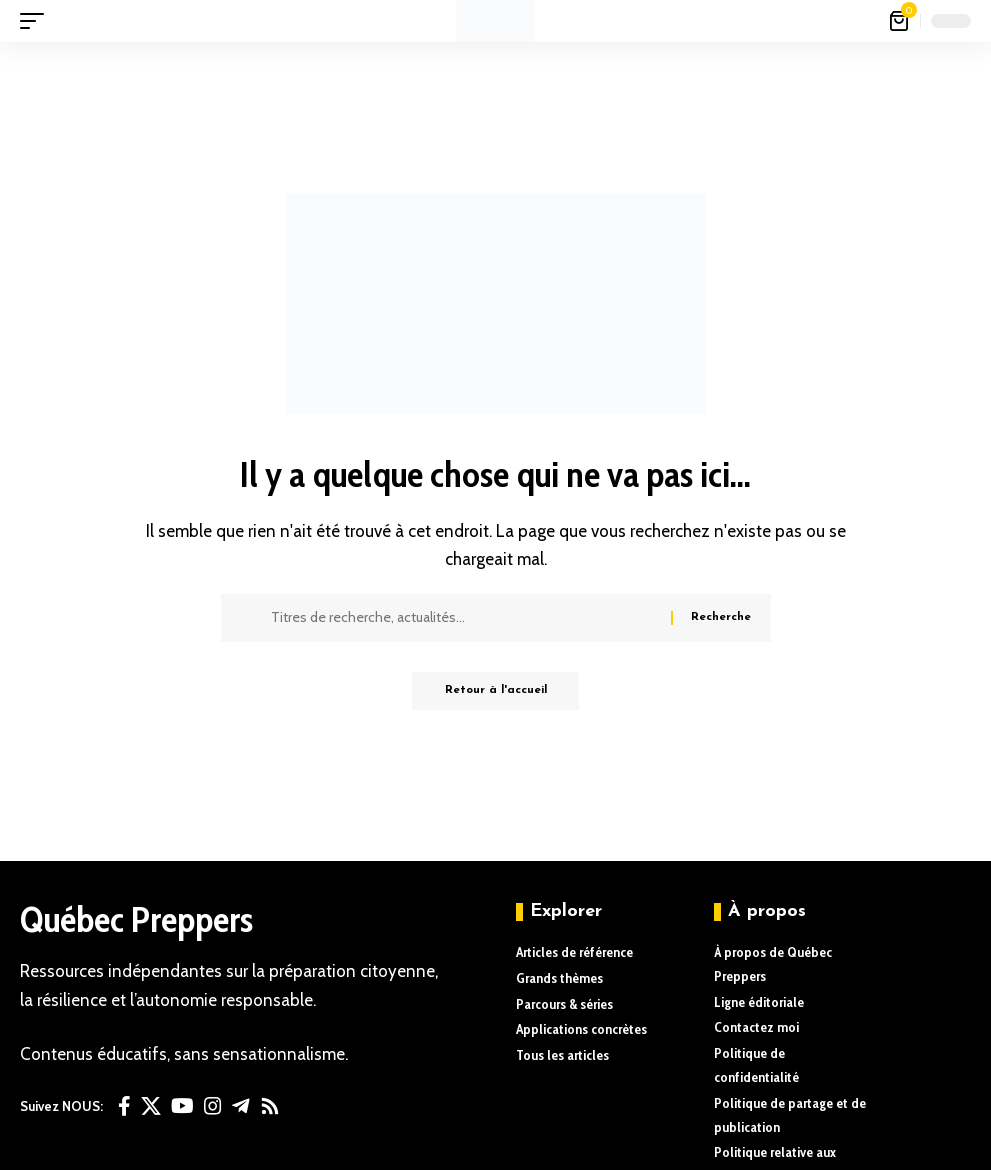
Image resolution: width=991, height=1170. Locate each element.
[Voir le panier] (900, 21)
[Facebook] (124, 1106)
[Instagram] (213, 1106)
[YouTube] (182, 1106)
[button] (37, 21)
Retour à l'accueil (496, 692)
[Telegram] (241, 1106)
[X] (151, 1106)
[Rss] (270, 1106)
